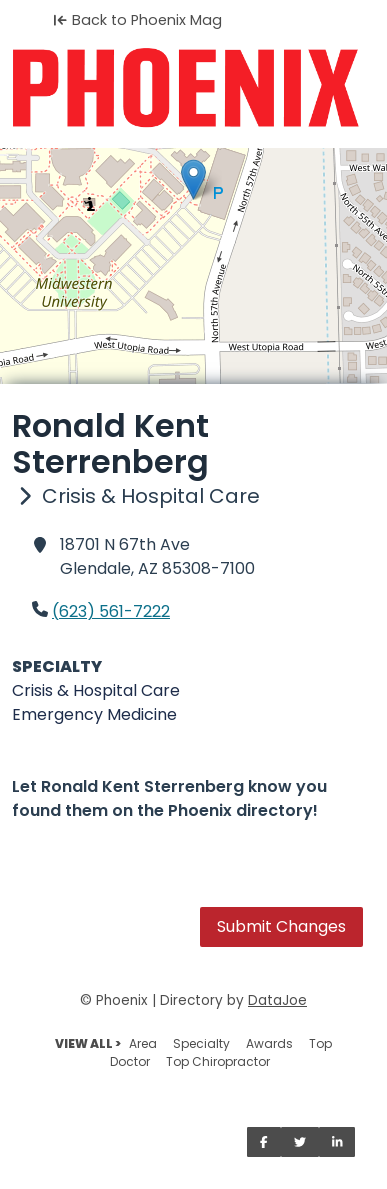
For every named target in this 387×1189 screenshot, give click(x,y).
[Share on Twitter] (300, 1142)
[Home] (193, 88)
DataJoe (277, 1000)
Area (143, 1043)
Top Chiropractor (218, 1061)
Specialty (201, 1043)
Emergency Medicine (94, 714)
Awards (269, 1043)
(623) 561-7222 (111, 611)
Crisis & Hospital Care (96, 690)
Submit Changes (281, 926)
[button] (193, 179)
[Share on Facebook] (264, 1142)
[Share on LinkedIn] (337, 1142)
